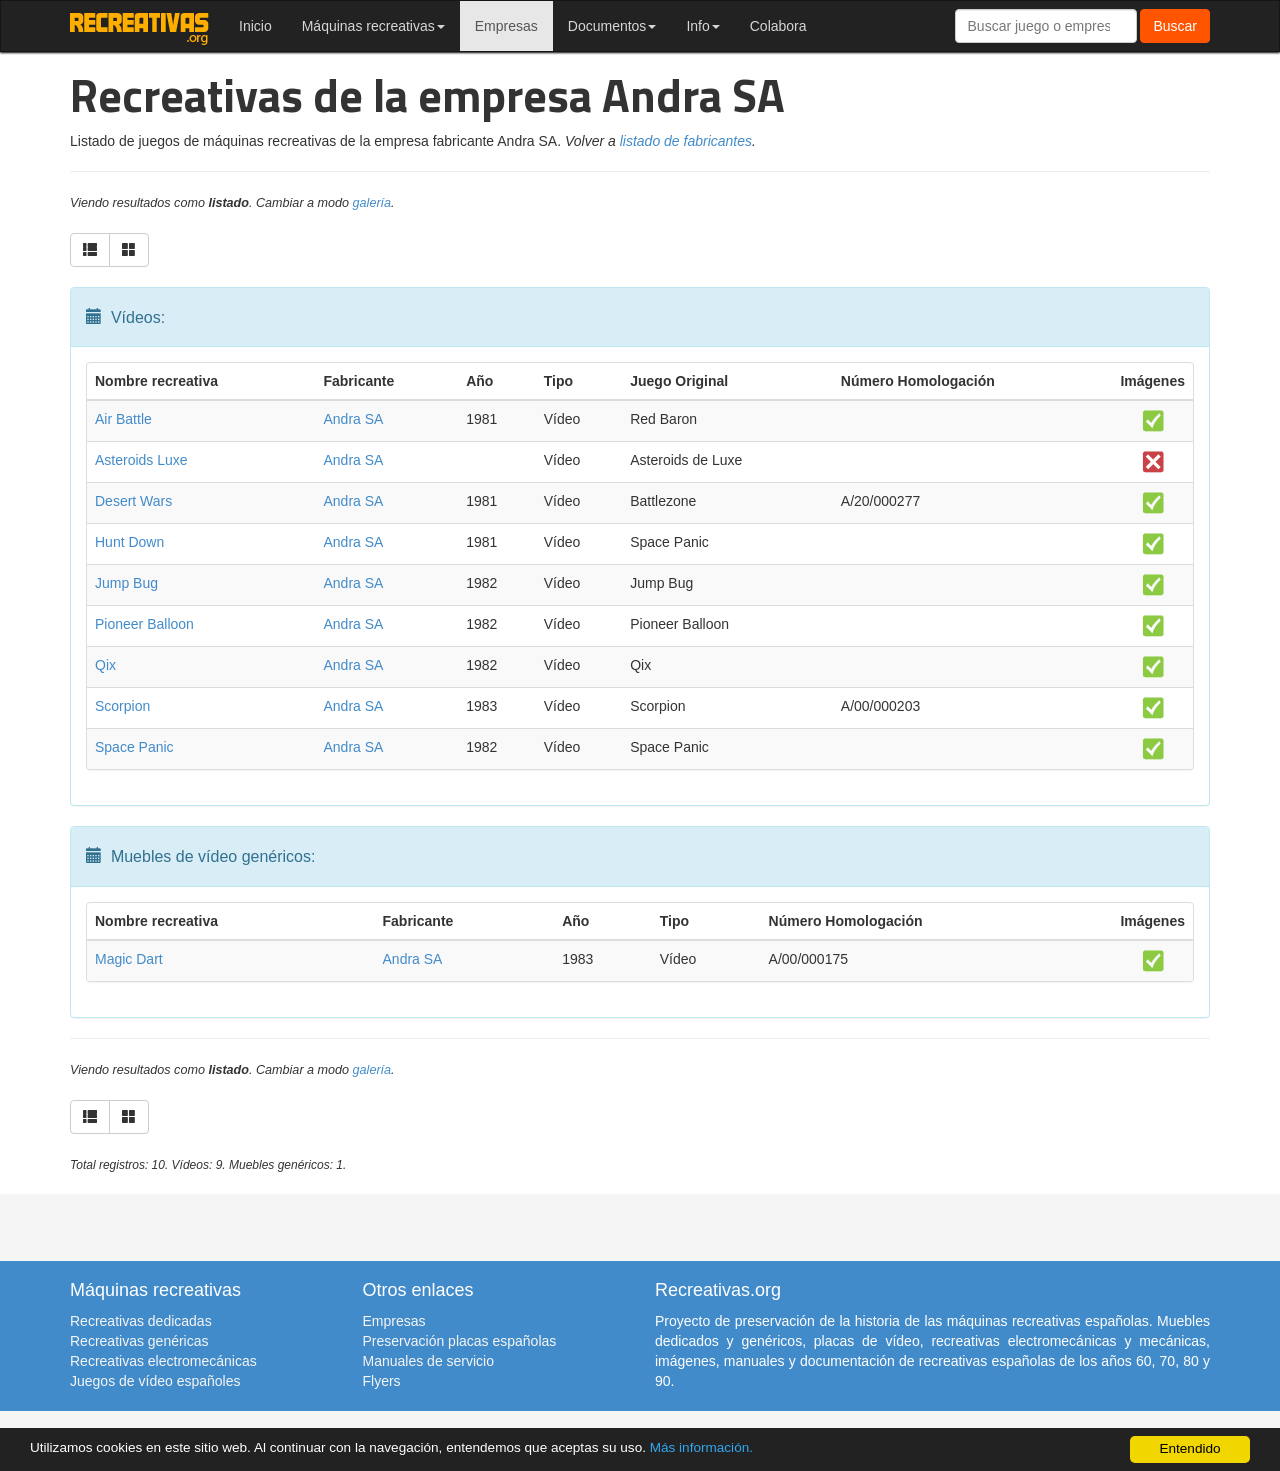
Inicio (255, 26)
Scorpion (122, 706)
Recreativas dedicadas (141, 1321)
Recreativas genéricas (139, 1341)
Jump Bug (126, 583)
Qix (105, 665)
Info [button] (702, 26)
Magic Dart (129, 959)
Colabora (778, 26)
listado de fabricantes (686, 141)
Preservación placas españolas (460, 1341)
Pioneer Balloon (144, 624)
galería (372, 203)
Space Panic (134, 747)
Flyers (382, 1381)
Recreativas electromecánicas (163, 1361)
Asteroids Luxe (141, 460)
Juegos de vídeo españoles (155, 1381)
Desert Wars (133, 501)
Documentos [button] (612, 26)
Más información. (703, 1447)
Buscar (1175, 26)
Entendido (1189, 1448)
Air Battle (123, 419)
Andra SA (353, 419)
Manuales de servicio (429, 1361)
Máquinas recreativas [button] (373, 26)
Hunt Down (129, 542)
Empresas (506, 26)
